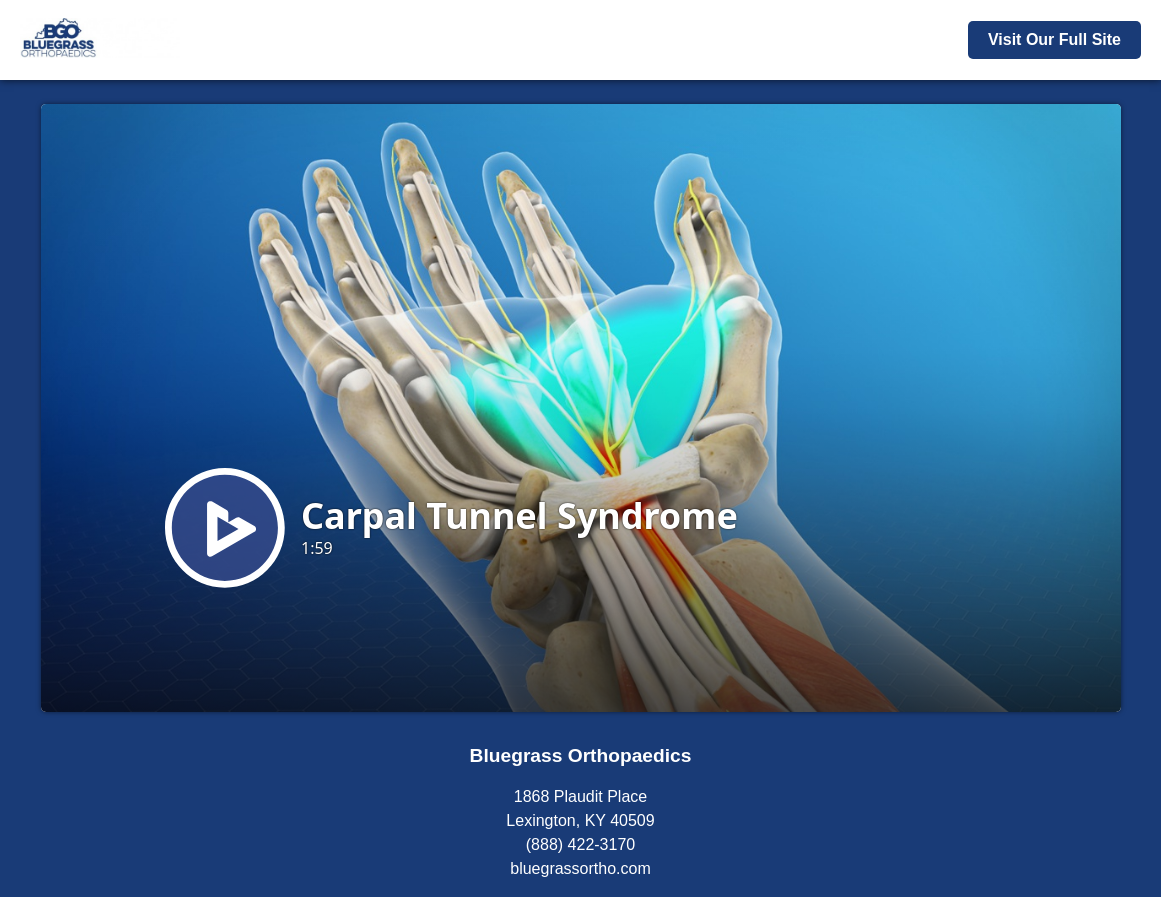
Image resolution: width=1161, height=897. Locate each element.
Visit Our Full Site (1054, 39)
